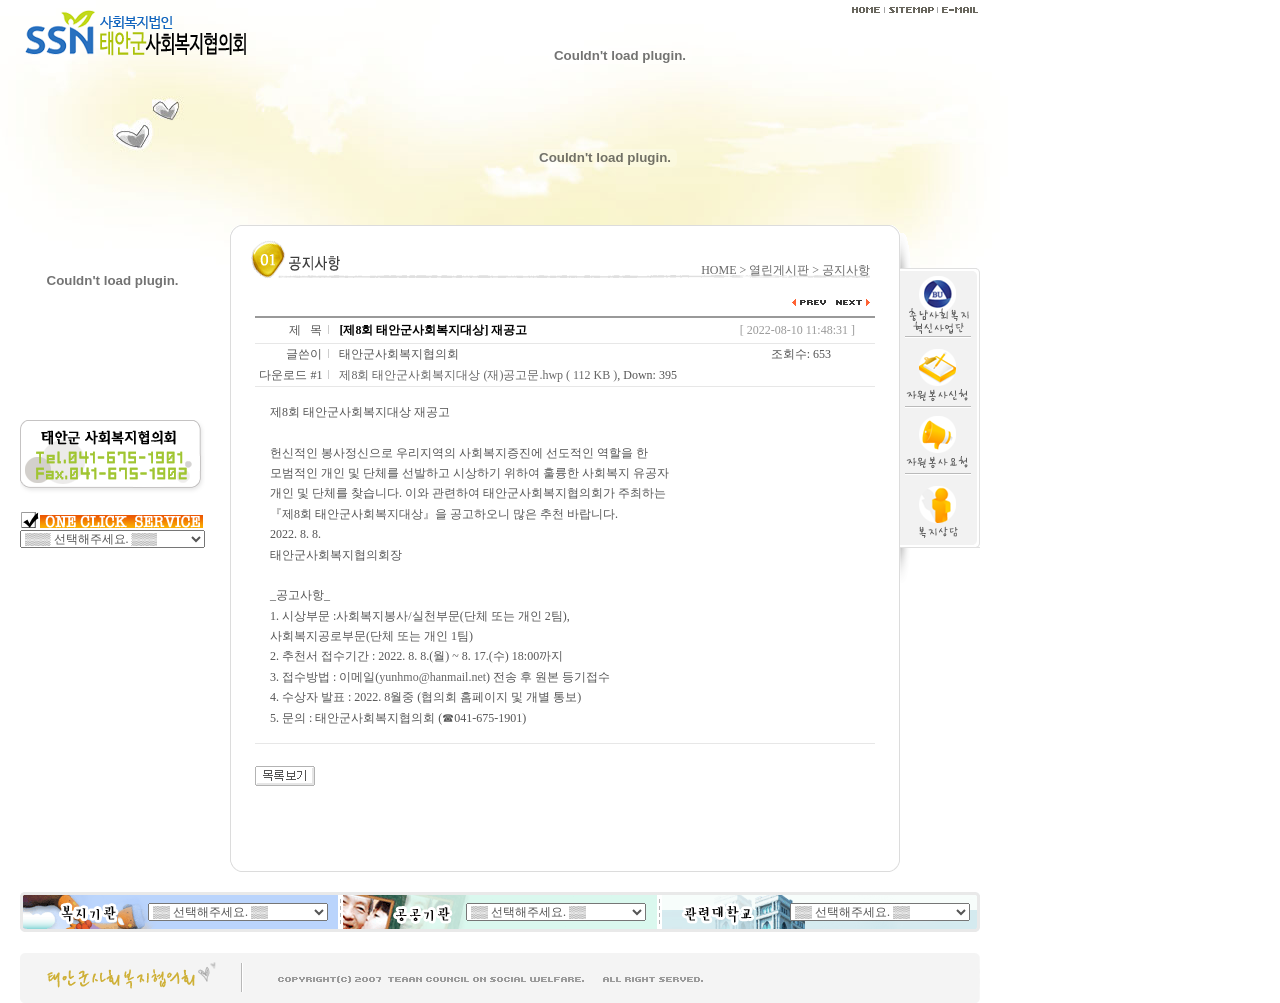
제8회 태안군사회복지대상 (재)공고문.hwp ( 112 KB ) (478, 375)
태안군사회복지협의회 (399, 354)
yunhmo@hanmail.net (432, 677)
